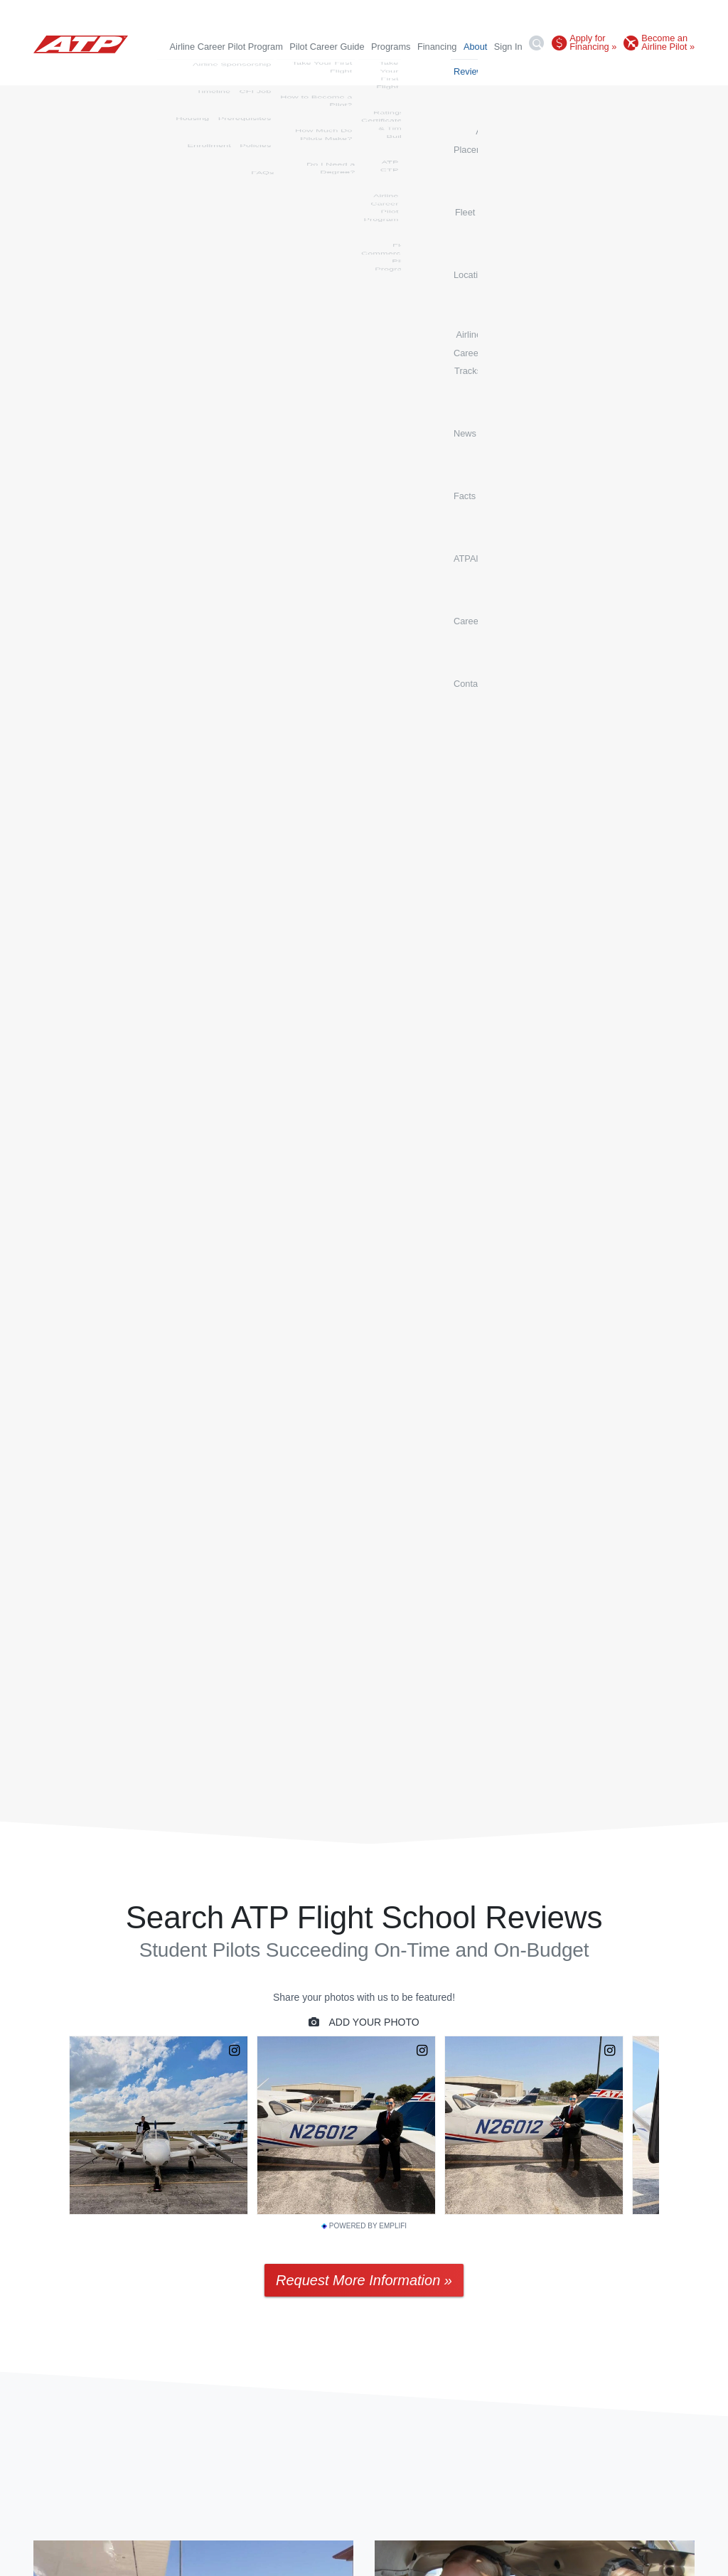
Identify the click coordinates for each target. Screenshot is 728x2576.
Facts (534, 70)
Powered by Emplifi (364, 2226)
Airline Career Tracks (439, 70)
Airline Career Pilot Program (226, 46)
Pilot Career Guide (326, 46)
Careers (638, 70)
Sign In (508, 46)
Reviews (210, 70)
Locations (368, 70)
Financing (437, 46)
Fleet (330, 70)
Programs (390, 46)
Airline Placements (273, 70)
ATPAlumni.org (583, 70)
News (502, 70)
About (475, 46)
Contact (679, 70)
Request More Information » (364, 2281)
